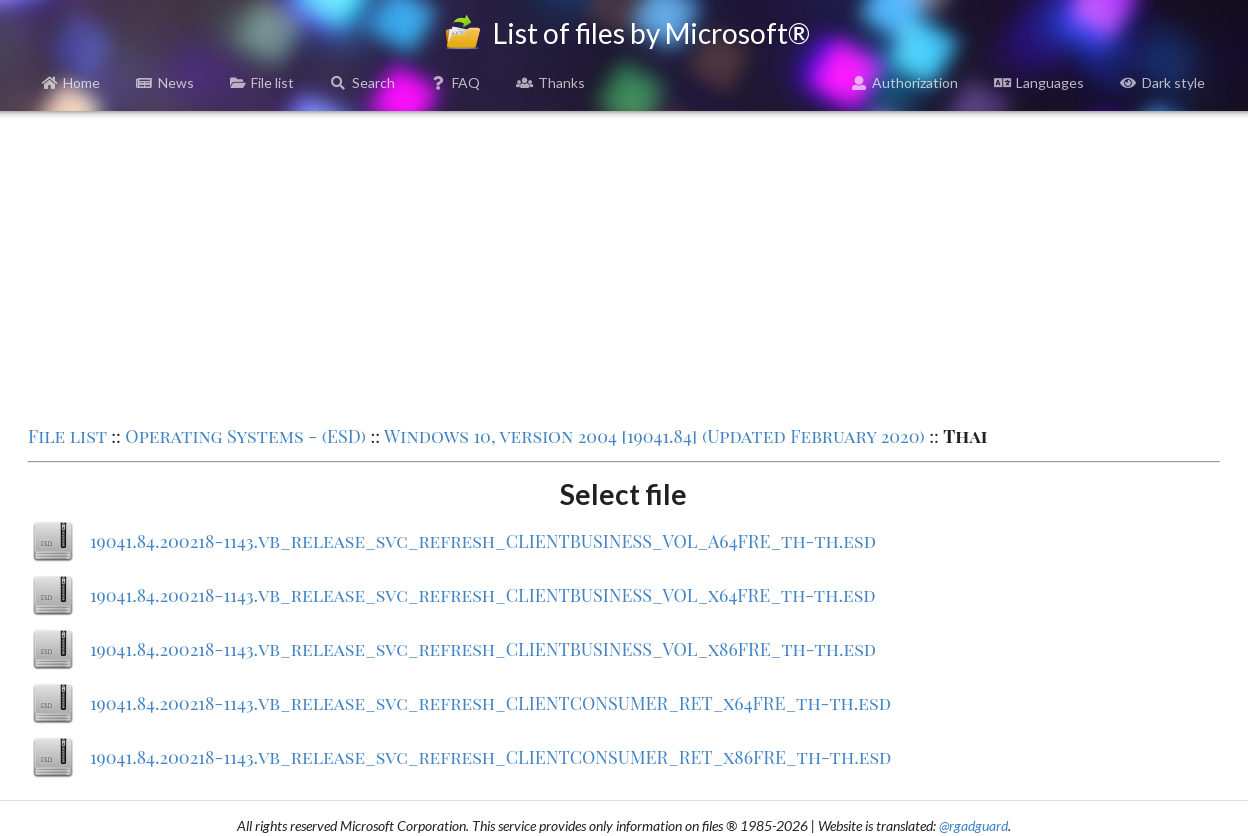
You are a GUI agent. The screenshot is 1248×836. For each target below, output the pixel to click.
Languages (1039, 82)
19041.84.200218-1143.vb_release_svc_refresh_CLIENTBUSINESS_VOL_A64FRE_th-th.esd (483, 541)
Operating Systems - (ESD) (245, 436)
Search (362, 82)
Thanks (550, 82)
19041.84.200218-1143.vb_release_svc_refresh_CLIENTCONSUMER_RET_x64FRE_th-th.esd (490, 703)
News (165, 82)
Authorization (905, 82)
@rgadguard (973, 825)
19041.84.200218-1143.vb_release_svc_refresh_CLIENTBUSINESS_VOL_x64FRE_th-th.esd (483, 595)
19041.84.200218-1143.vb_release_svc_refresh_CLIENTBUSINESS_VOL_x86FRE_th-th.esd (483, 649)
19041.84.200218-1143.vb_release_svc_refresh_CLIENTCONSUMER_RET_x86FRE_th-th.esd (490, 757)
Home (71, 82)
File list (262, 82)
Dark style (1162, 82)
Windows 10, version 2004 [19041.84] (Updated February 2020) (654, 436)
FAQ (456, 82)
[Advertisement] (624, 266)
